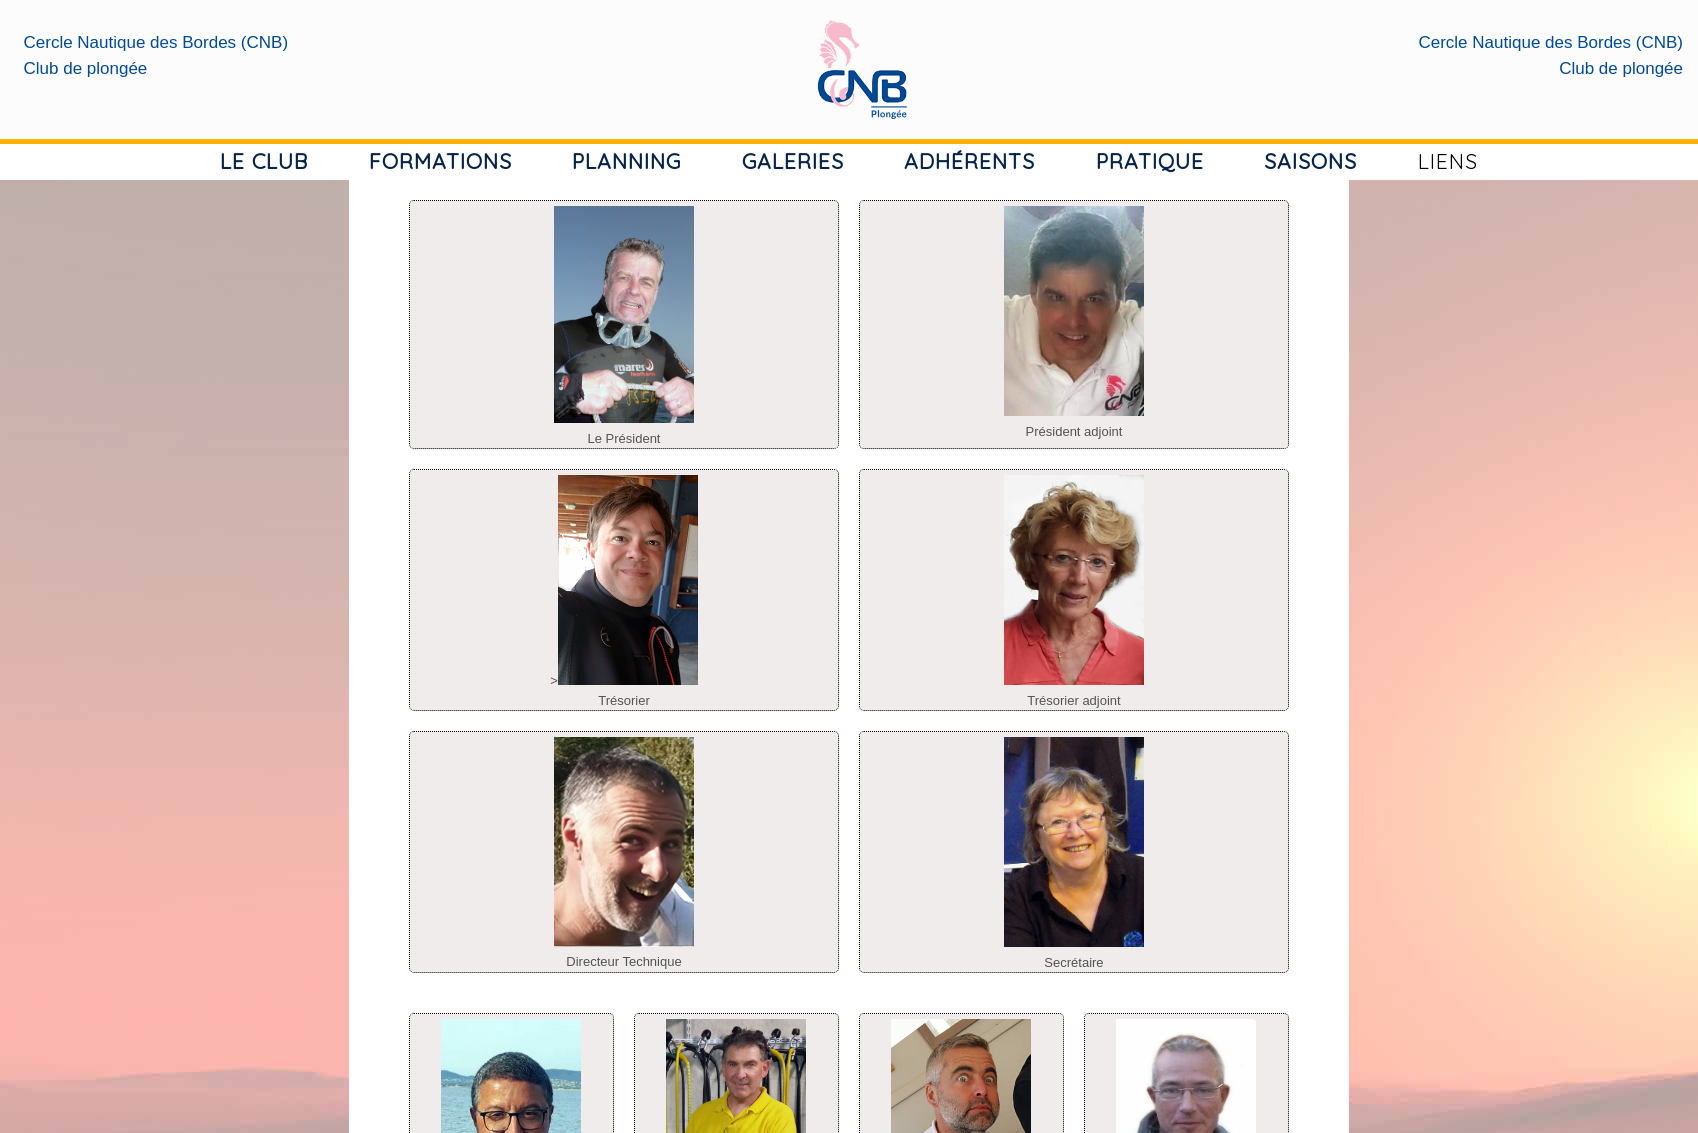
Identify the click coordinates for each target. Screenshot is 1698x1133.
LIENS (1448, 161)
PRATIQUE (1150, 161)
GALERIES (793, 161)
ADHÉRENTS (969, 161)
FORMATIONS (440, 161)
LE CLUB (264, 161)
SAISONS (1310, 161)
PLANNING (626, 161)
